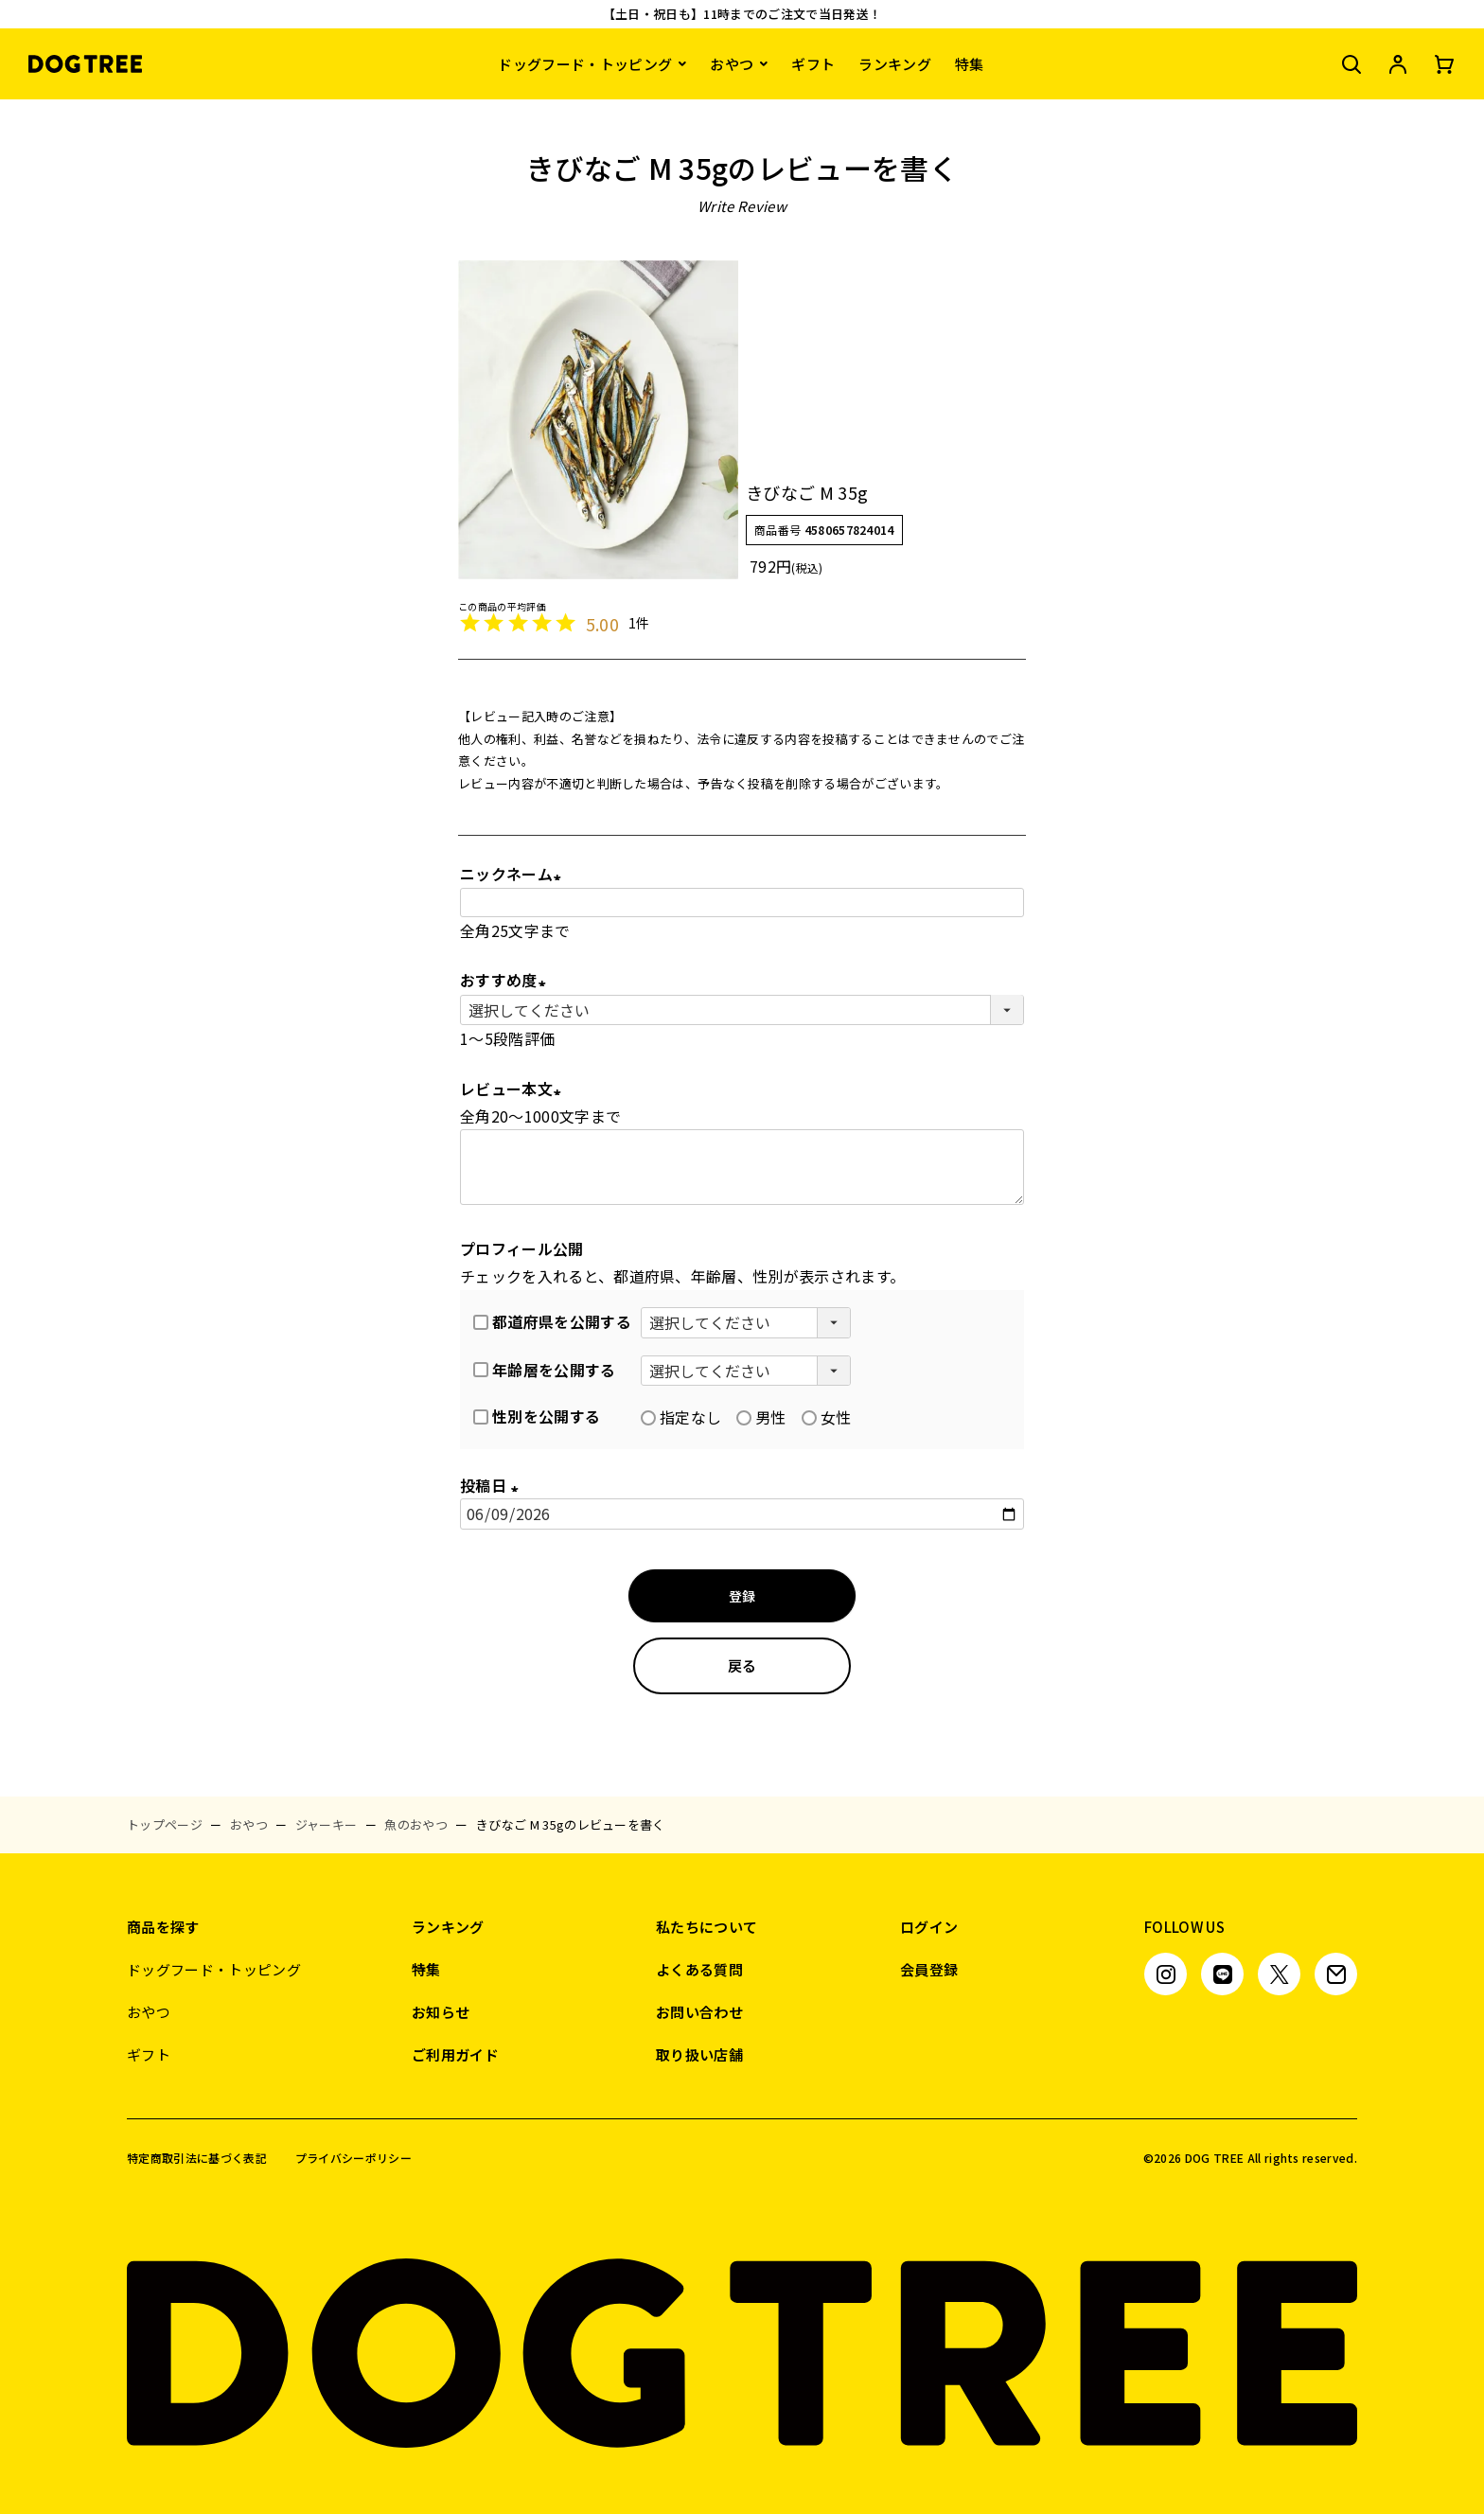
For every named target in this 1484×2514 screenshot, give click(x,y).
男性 (761, 1417)
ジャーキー (326, 1824)
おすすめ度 (506, 979)
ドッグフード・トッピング (585, 64)
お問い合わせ (699, 2012)
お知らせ (440, 2012)
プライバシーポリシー (353, 2158)
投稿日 (492, 1485)
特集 (969, 64)
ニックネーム (514, 873)
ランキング (894, 64)
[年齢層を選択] (746, 1370)
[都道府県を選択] (746, 1322)
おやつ (731, 64)
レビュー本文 (514, 1088)
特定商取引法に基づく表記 (197, 2158)
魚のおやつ (416, 1824)
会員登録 (929, 1969)
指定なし (681, 1417)
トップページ (165, 1824)
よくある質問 (699, 1969)
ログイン (929, 1927)
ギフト (813, 64)
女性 (827, 1417)
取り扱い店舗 (699, 2054)
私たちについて (706, 1927)
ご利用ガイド (455, 2054)
